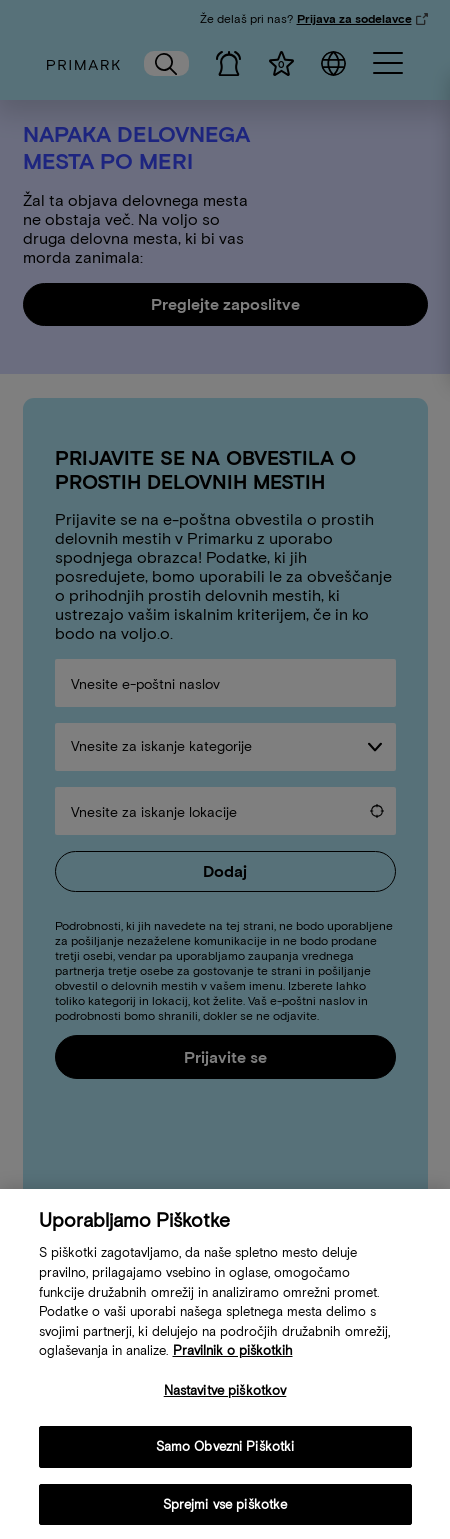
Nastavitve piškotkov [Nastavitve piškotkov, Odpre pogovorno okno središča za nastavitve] (225, 1400)
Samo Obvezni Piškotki (225, 1457)
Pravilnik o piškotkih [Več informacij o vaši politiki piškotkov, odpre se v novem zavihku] (233, 1360)
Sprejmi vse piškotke (225, 1514)
